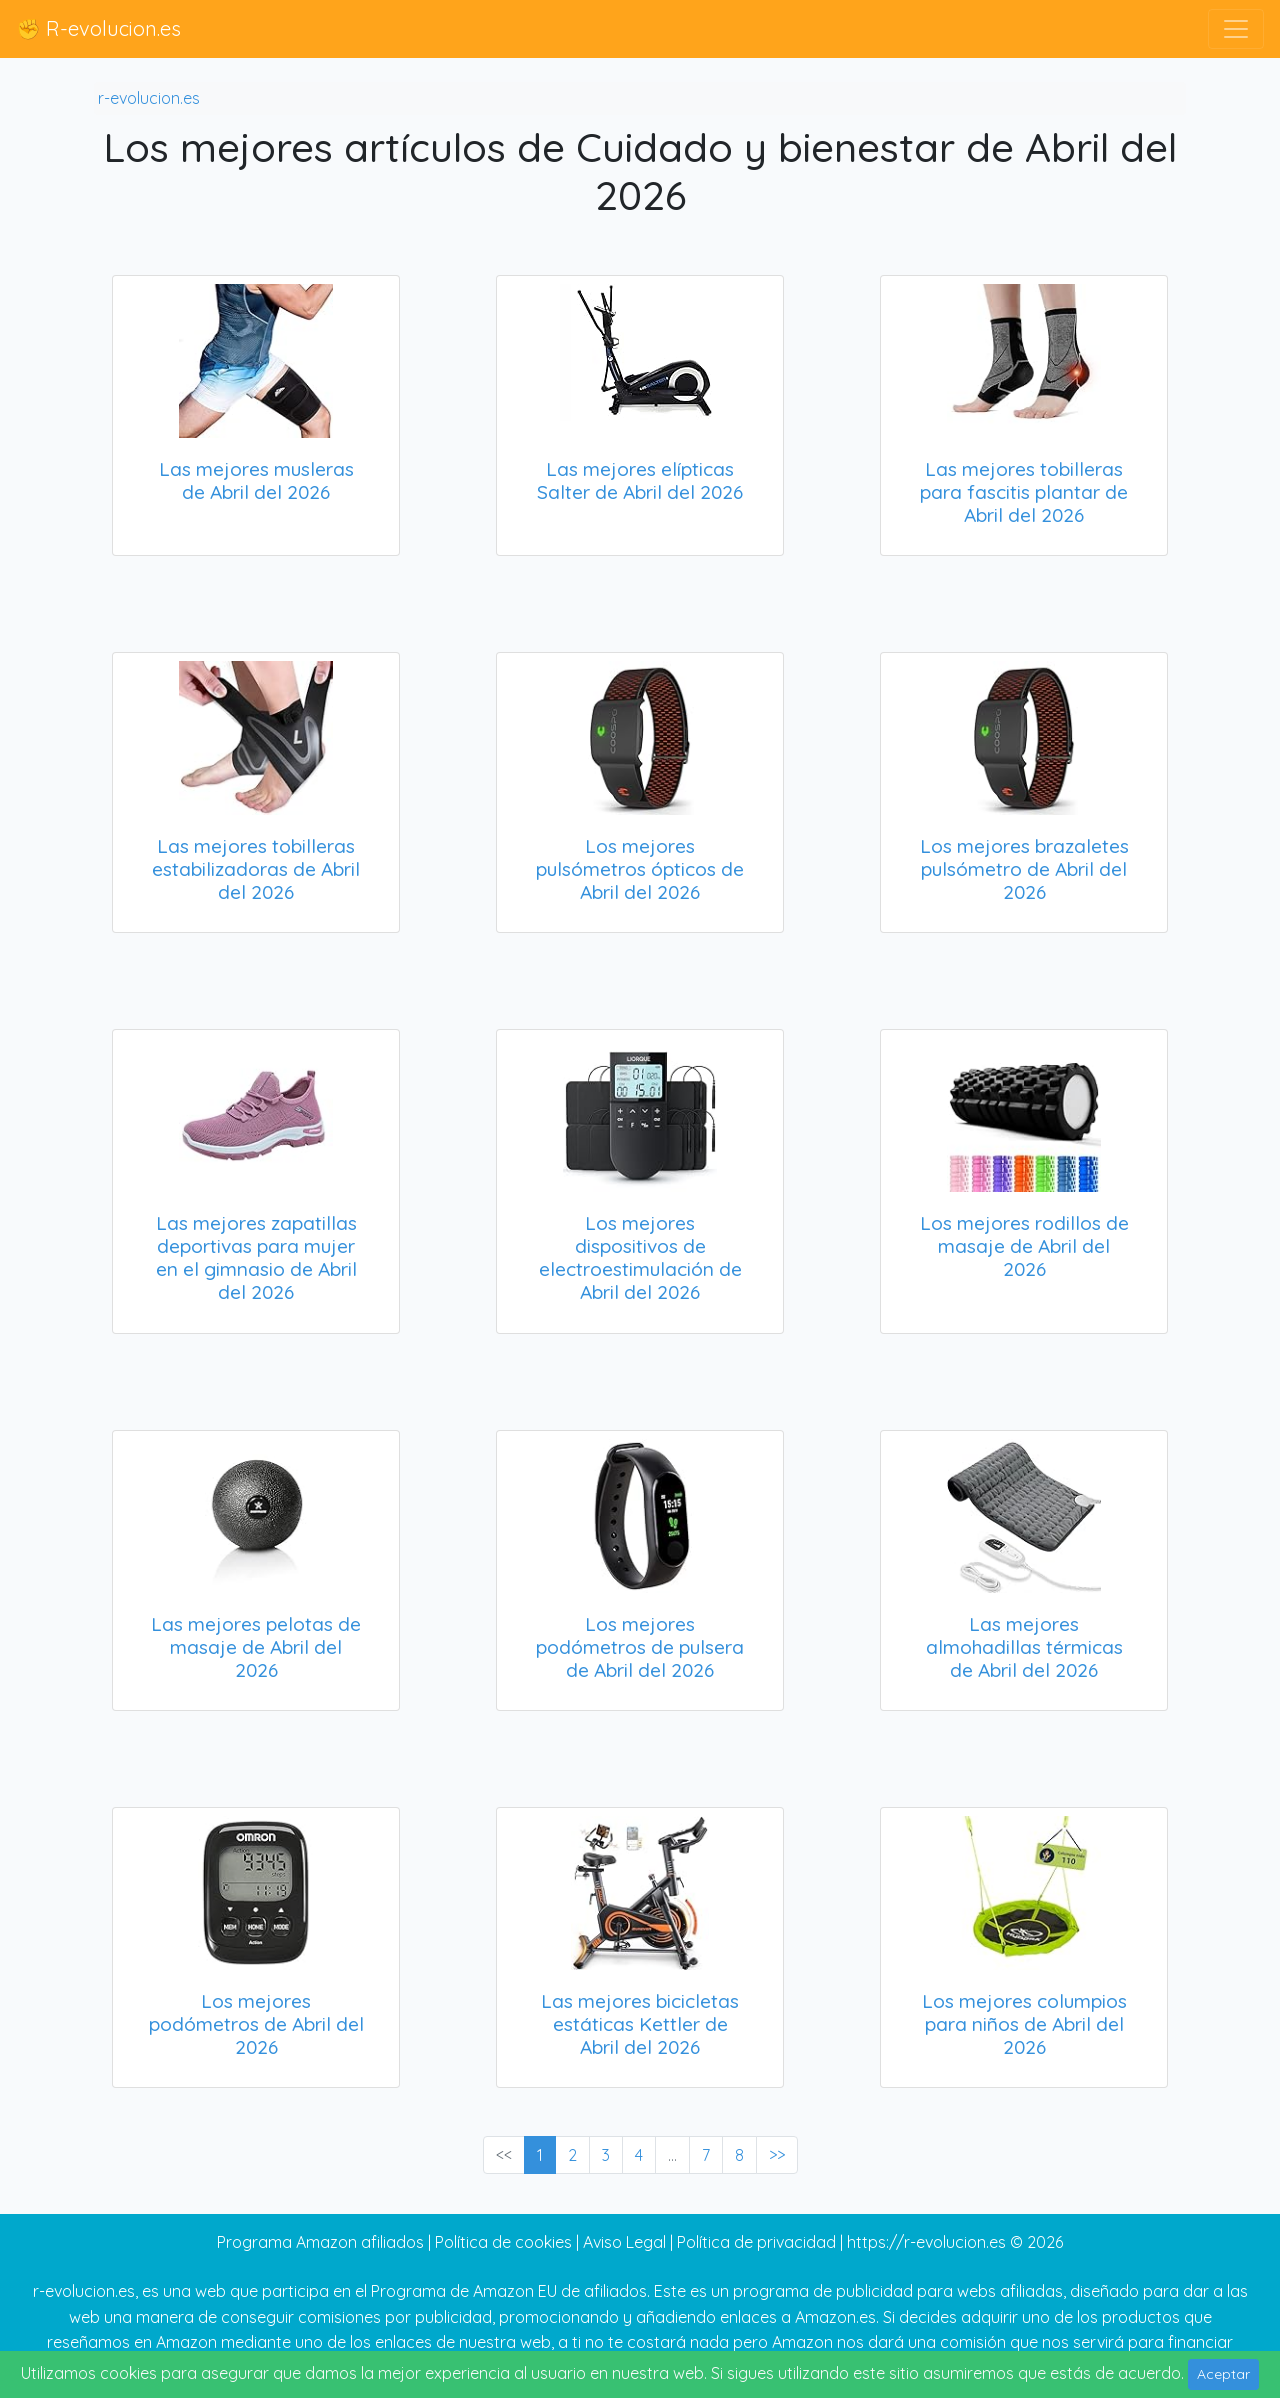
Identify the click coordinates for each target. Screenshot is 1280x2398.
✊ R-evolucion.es (98, 28)
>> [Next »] (777, 2155)
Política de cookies (503, 2242)
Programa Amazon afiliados (320, 2242)
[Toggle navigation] (1236, 29)
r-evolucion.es (149, 98)
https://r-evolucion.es (926, 2242)
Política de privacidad (756, 2242)
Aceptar (1223, 2374)
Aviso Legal (624, 2242)
